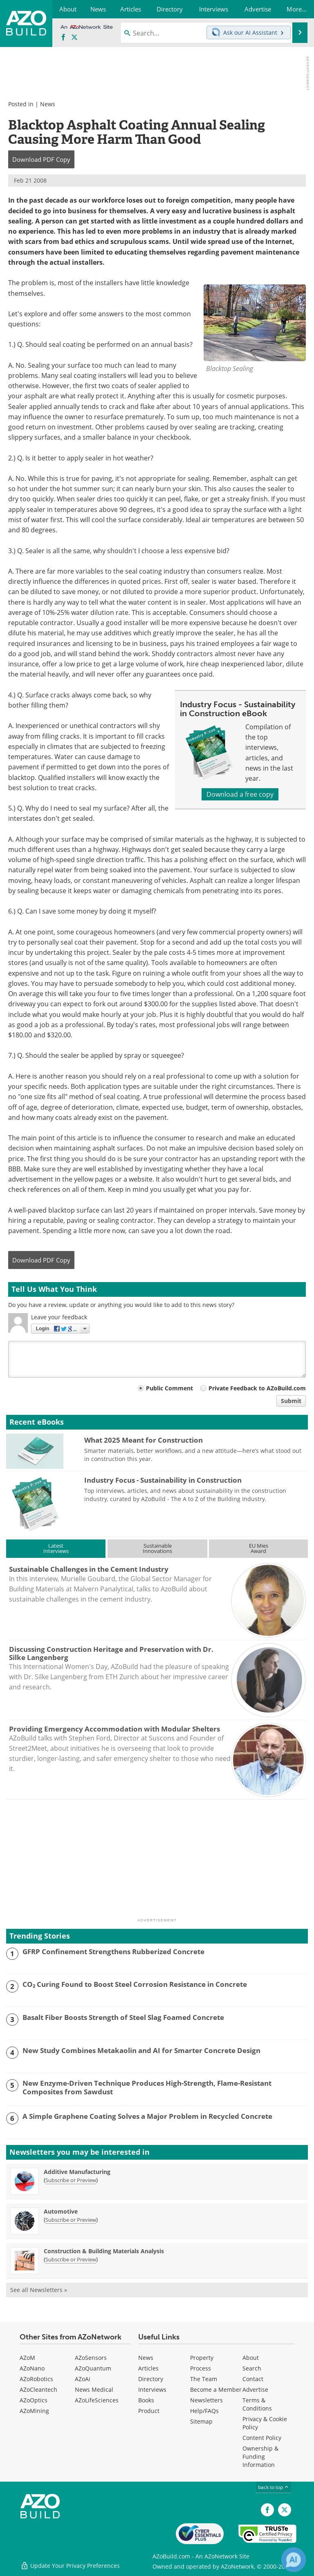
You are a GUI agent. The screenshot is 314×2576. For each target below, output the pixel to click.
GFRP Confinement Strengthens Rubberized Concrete (113, 1952)
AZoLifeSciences (97, 2400)
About (250, 2358)
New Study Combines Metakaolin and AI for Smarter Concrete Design (141, 2051)
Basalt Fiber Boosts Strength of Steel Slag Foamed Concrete (123, 2017)
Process (200, 2368)
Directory (150, 2379)
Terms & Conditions (257, 2404)
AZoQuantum (93, 2368)
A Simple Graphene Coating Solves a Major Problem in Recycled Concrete (147, 2116)
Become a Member (216, 2389)
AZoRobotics (36, 2379)
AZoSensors (91, 2358)
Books (146, 2400)
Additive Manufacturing (77, 2172)
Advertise (255, 2389)
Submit (291, 1401)
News (47, 104)
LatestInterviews (56, 1548)
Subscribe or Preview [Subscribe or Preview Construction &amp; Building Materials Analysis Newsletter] (70, 2259)
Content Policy (261, 2438)
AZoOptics (33, 2400)
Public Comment (169, 1388)
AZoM (27, 2358)
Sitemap (201, 2421)
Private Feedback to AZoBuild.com (257, 1388)
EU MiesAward (258, 1548)
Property (201, 2358)
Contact (252, 2379)
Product (148, 2411)
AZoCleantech (38, 2389)
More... (297, 9)
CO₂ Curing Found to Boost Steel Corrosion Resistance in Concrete (134, 1984)
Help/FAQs (204, 2411)
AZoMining (34, 2411)
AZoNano (32, 2368)
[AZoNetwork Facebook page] (63, 37)
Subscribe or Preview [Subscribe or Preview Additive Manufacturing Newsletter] (70, 2180)
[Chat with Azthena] (293, 2559)
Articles (148, 2368)
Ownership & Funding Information (260, 2456)
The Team (203, 2379)
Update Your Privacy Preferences (70, 2565)
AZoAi (82, 2379)
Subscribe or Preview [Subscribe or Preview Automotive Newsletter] (70, 2219)
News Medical (94, 2389)
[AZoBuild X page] (74, 37)
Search (251, 2368)
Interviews (152, 2389)
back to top (273, 2487)
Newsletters (206, 2400)
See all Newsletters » (38, 2290)
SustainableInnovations (157, 1548)
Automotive (61, 2211)
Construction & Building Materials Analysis (104, 2251)
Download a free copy (240, 794)
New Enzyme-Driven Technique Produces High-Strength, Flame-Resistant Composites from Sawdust (146, 2087)
